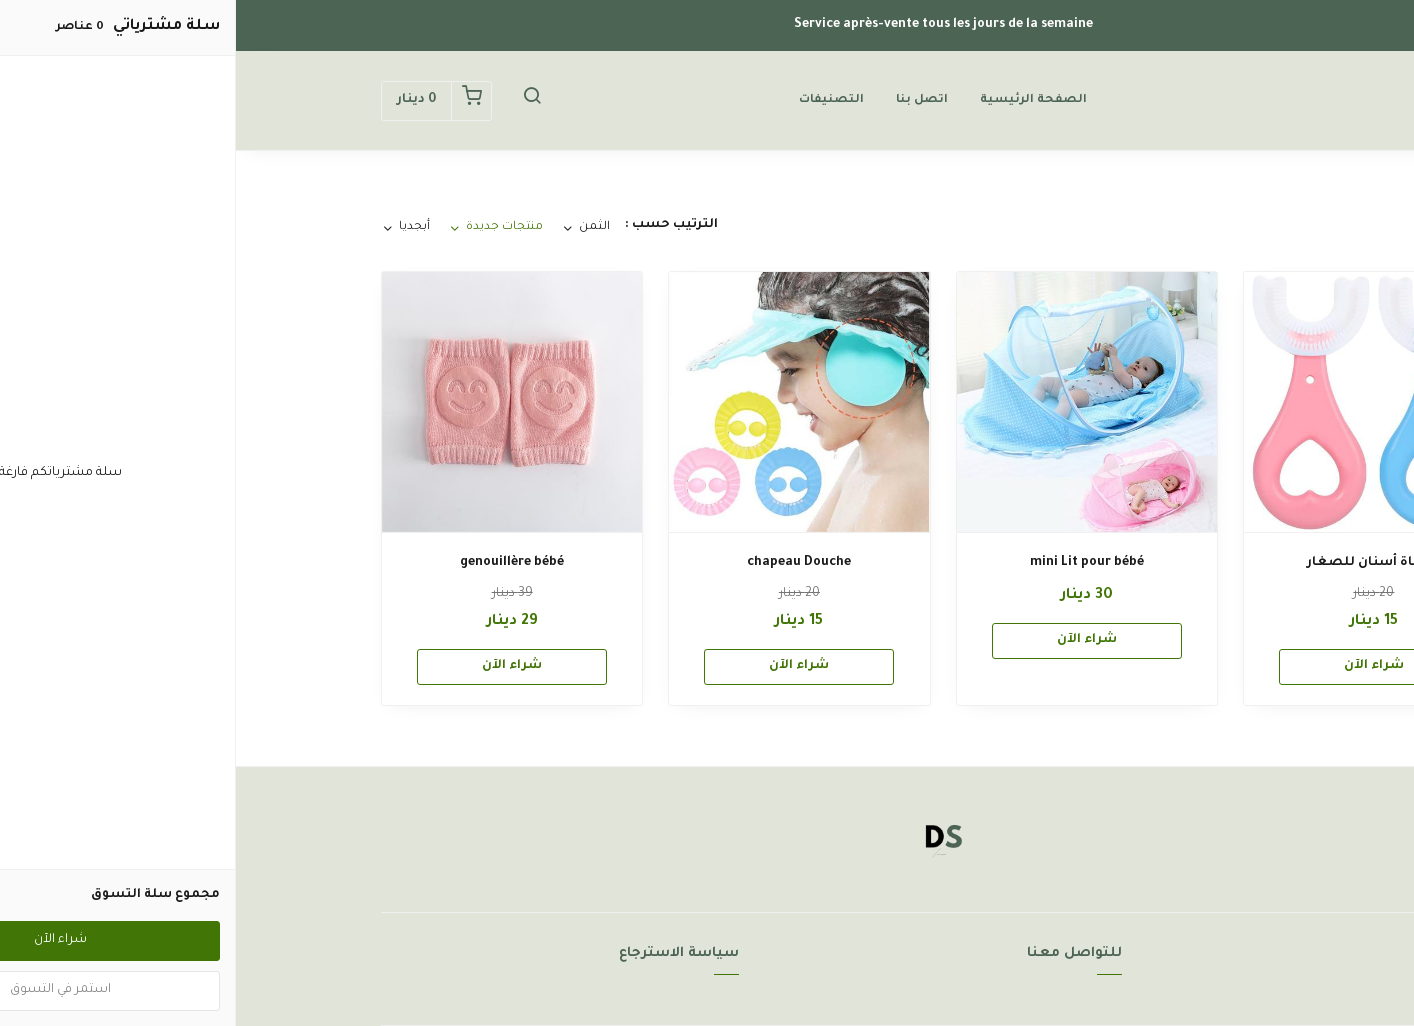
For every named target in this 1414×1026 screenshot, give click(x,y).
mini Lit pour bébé (851, 563)
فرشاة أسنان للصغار (1138, 563)
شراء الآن (1138, 666)
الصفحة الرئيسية (797, 100)
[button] (296, 101)
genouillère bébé (276, 563)
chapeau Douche (563, 563)
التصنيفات (595, 100)
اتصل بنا (686, 100)
